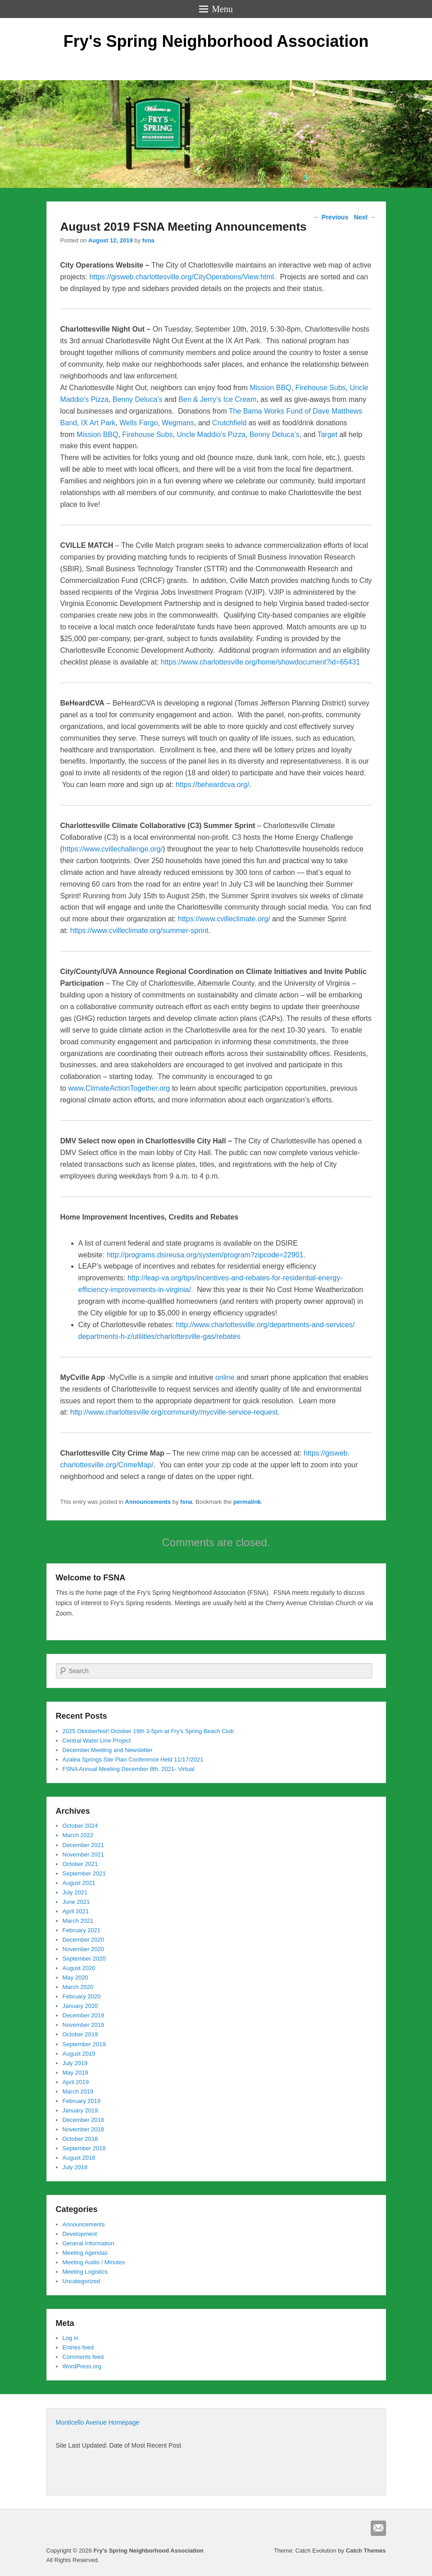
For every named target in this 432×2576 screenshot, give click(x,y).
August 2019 (79, 2053)
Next (365, 217)
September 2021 (84, 1873)
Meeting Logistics (85, 2271)
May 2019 (75, 2072)
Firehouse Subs (321, 387)
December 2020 (84, 1939)
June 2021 (76, 1901)
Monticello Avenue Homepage (98, 2422)
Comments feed (83, 2356)
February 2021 (82, 1930)
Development (80, 2233)
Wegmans (178, 423)
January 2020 (80, 2006)
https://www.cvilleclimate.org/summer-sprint (139, 930)
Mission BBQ (270, 387)
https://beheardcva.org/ (213, 784)
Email (378, 2528)
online (225, 1377)
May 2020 (75, 1977)
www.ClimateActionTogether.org (119, 1088)
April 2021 (76, 1911)
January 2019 (80, 2110)
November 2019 (84, 2024)
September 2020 (84, 1958)
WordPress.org (82, 2366)
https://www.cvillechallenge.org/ (113, 849)
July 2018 (75, 2167)
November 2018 (84, 2129)
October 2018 (80, 2138)
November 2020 (84, 1949)
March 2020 (78, 1987)
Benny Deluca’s (138, 399)
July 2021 (75, 1892)
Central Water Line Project (97, 1740)
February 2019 (82, 2101)
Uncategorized (81, 2281)
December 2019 (84, 2015)
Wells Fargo (138, 423)
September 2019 (84, 2044)
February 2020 (82, 1996)
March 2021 (78, 1920)
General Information (88, 2243)
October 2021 (80, 1864)
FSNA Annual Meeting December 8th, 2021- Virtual (129, 1769)
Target (328, 434)
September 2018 (84, 2148)
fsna (148, 240)
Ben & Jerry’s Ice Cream (217, 399)
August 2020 (79, 1968)
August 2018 (79, 2157)
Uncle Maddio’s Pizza (211, 434)
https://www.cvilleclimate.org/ (224, 919)
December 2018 (84, 2119)
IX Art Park (98, 423)
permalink (247, 1501)
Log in (70, 2338)
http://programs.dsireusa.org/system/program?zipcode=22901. (206, 1255)
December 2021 (84, 1845)
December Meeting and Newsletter (108, 1750)
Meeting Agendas (85, 2252)
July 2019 (75, 2063)
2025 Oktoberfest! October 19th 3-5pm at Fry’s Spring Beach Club (148, 1731)
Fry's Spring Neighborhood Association (216, 41)
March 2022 (78, 1835)
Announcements (148, 1501)
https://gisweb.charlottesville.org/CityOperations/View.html (181, 277)
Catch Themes (366, 2550)
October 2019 (80, 2034)
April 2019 (76, 2082)
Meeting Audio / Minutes (94, 2262)
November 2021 (84, 1854)
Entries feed (78, 2347)
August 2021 (79, 1883)
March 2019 (78, 2091)
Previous (331, 217)
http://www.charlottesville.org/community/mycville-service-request (174, 1412)
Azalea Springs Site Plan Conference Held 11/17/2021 (133, 1759)
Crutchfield (230, 423)
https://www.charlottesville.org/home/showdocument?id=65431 (260, 662)
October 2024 (80, 1825)
